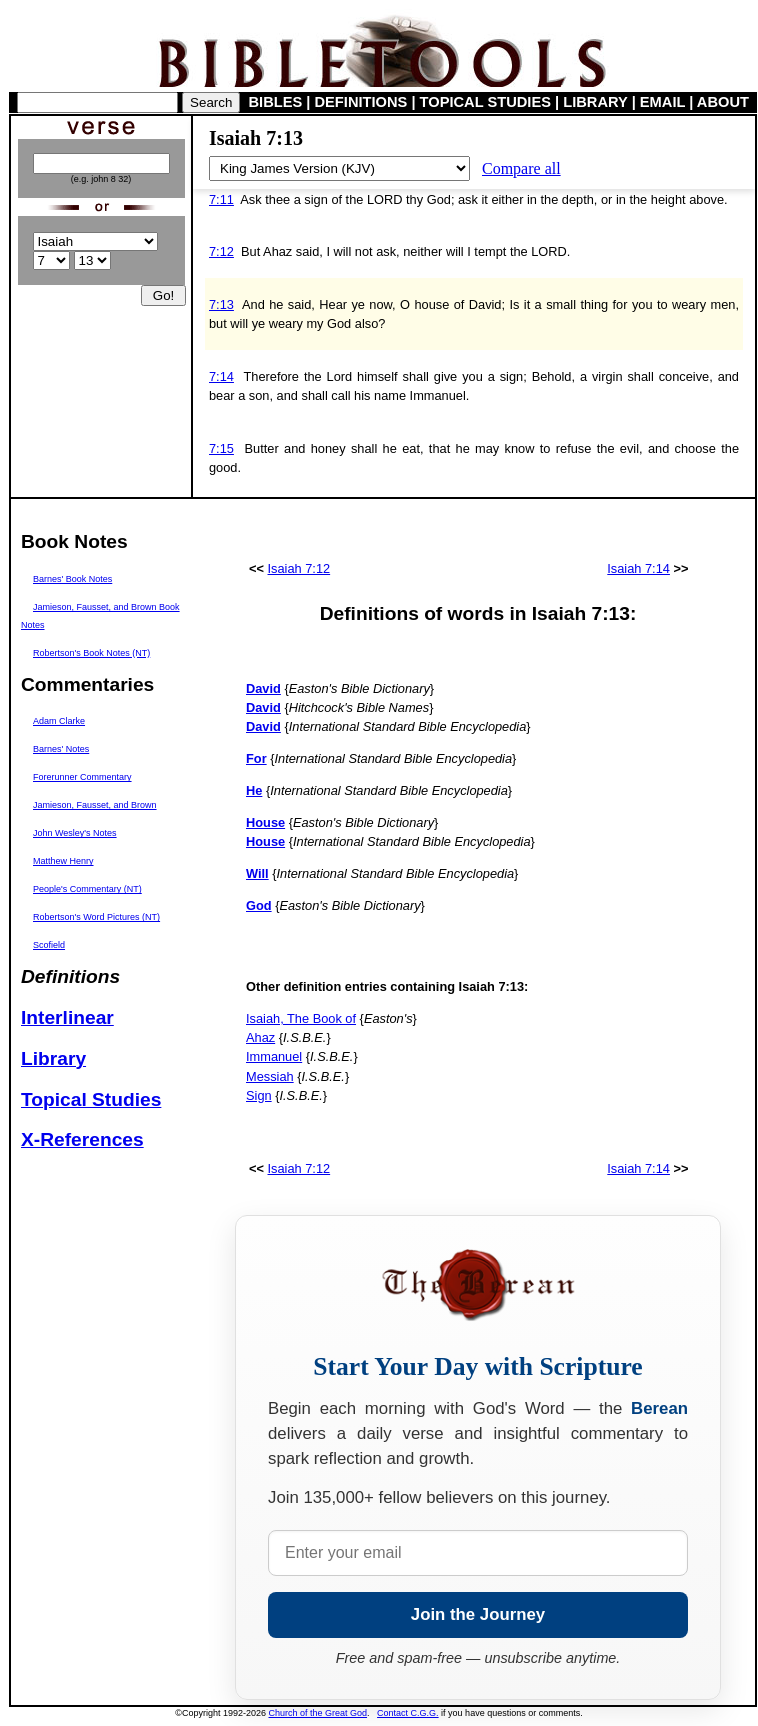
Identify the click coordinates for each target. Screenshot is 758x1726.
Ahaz (260, 1037)
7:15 (221, 448)
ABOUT (723, 102)
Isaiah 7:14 (638, 568)
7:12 (221, 251)
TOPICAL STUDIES (485, 102)
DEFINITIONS (361, 102)
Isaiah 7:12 (299, 568)
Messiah (270, 1076)
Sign (259, 1095)
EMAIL (662, 102)
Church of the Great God (318, 1713)
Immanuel (274, 1056)
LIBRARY (595, 102)
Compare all (521, 168)
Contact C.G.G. (408, 1713)
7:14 (221, 376)
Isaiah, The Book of (301, 1018)
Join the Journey (478, 1614)
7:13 (221, 304)
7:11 (221, 199)
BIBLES (276, 102)
